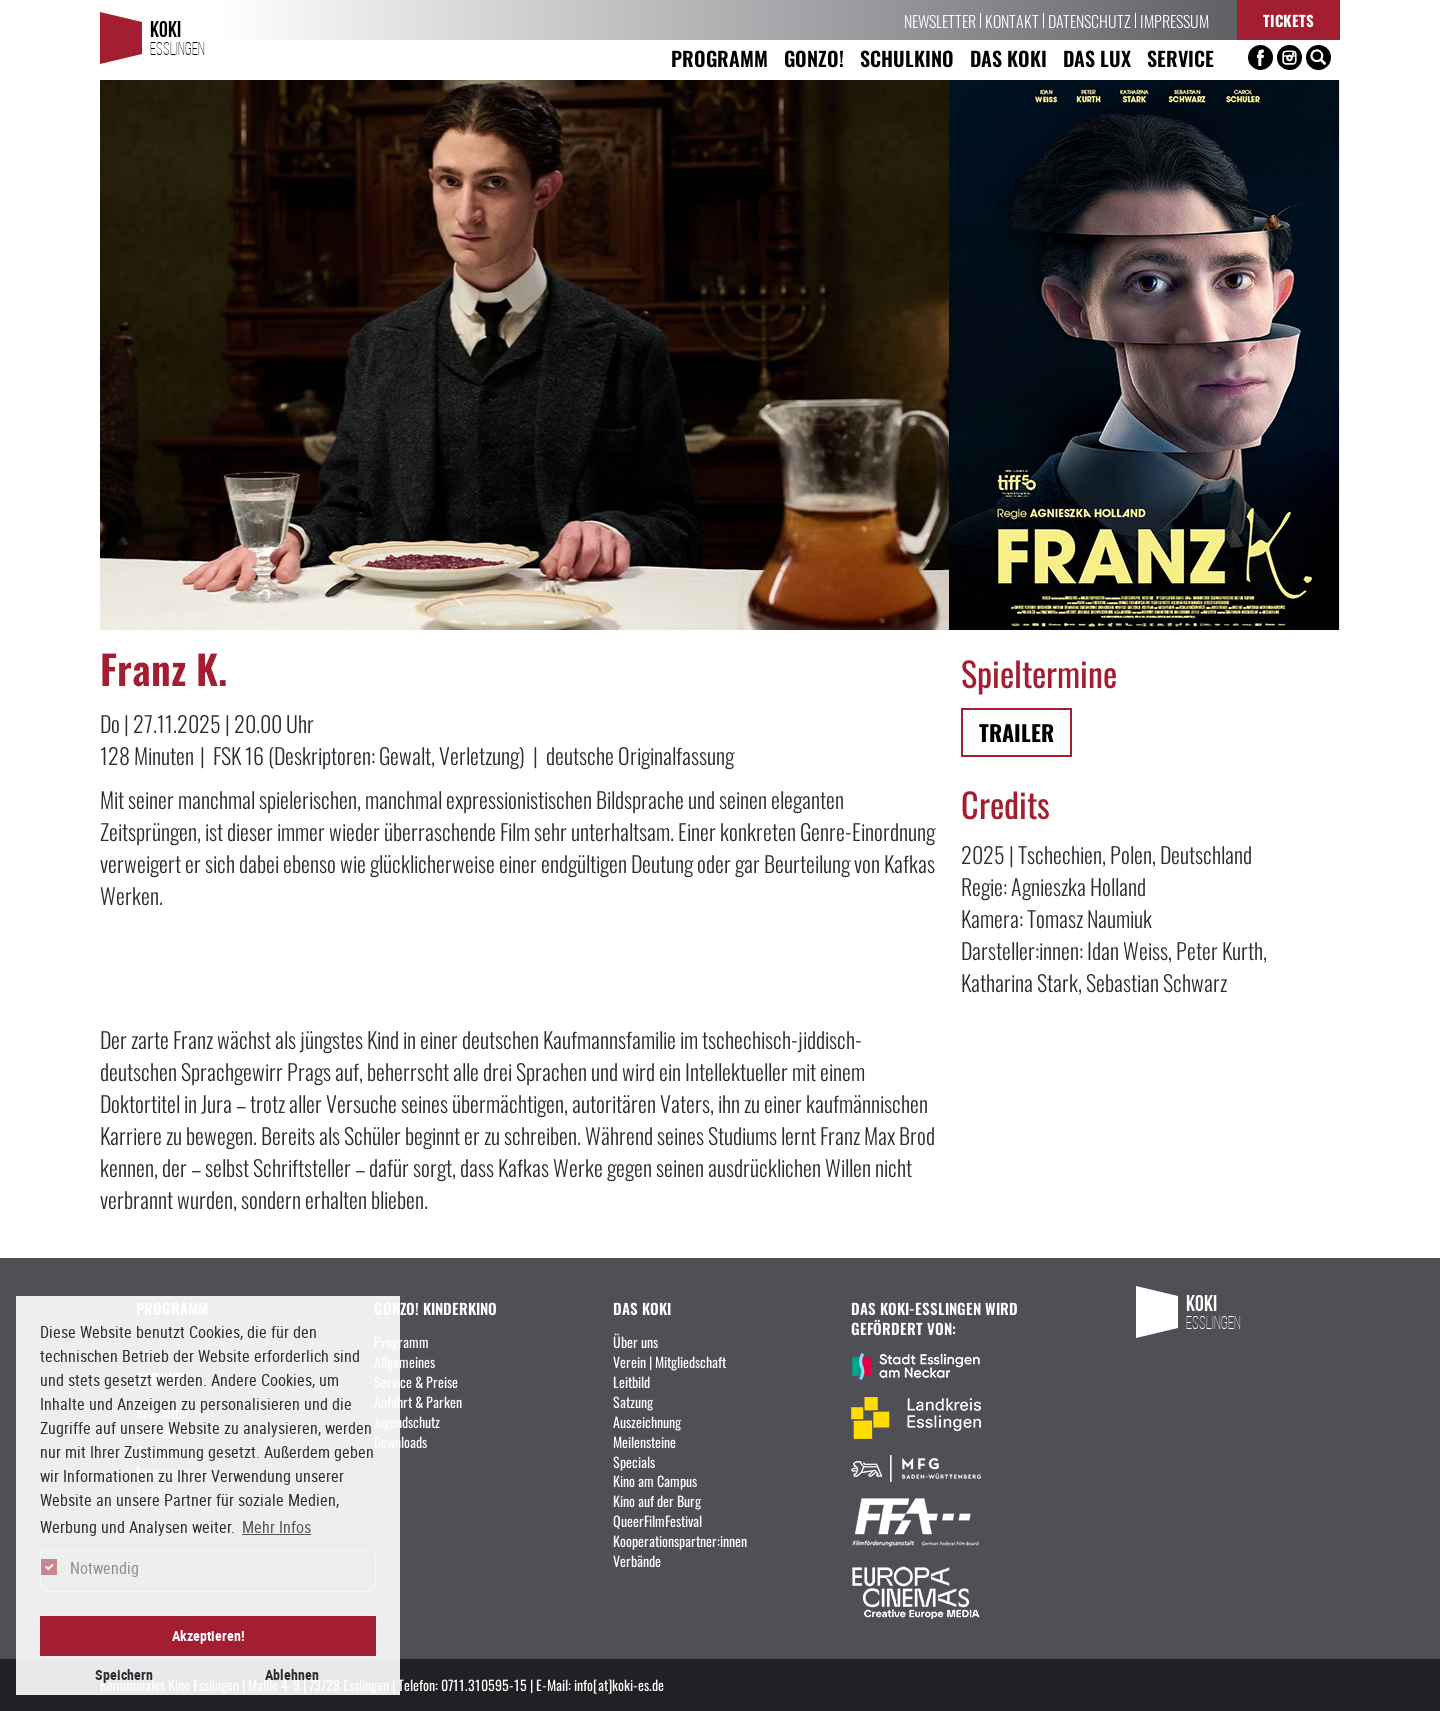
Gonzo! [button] (814, 57)
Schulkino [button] (907, 57)
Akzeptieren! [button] (208, 1635)
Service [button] (1180, 57)
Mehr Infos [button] (276, 1527)
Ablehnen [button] (292, 1674)
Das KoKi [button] (1008, 57)
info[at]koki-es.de (619, 1684)
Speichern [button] (124, 1674)
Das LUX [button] (1097, 57)
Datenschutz (1089, 20)
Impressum (1174, 20)
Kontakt (1012, 20)
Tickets (1288, 19)
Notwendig (104, 1568)
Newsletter (940, 20)
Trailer (1016, 731)
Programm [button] (719, 57)
